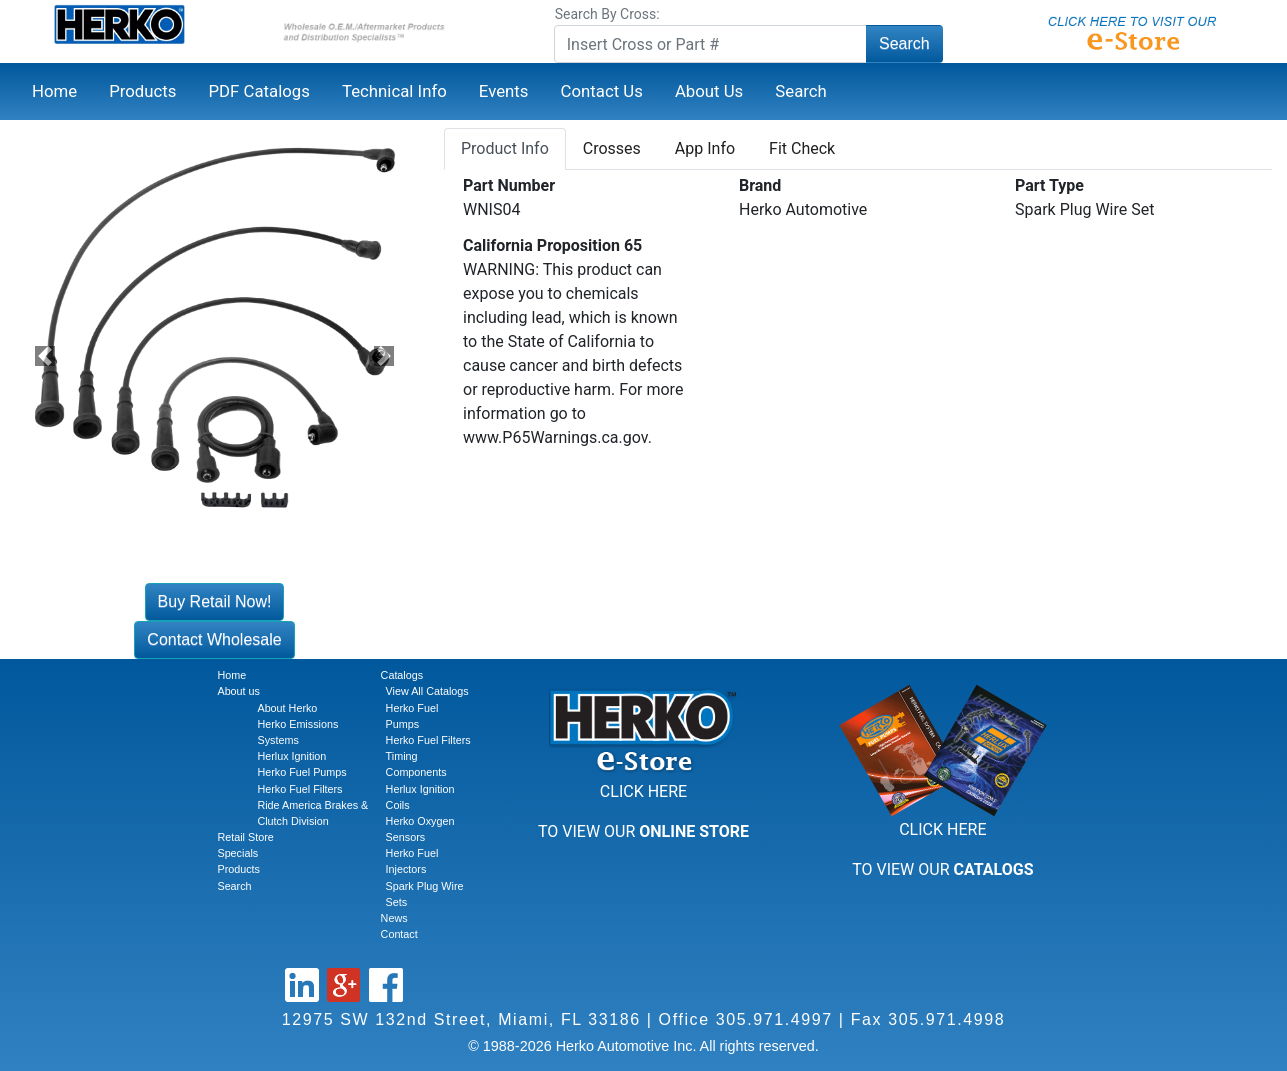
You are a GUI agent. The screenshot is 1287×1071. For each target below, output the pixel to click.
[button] (45, 355)
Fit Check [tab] (802, 148)
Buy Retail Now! (215, 601)
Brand (760, 185)
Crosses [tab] (612, 148)
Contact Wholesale (214, 639)
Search (904, 43)
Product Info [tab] (505, 148)
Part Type (1049, 185)
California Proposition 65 (552, 245)
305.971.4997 (774, 1019)
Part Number (509, 185)
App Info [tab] (705, 148)
